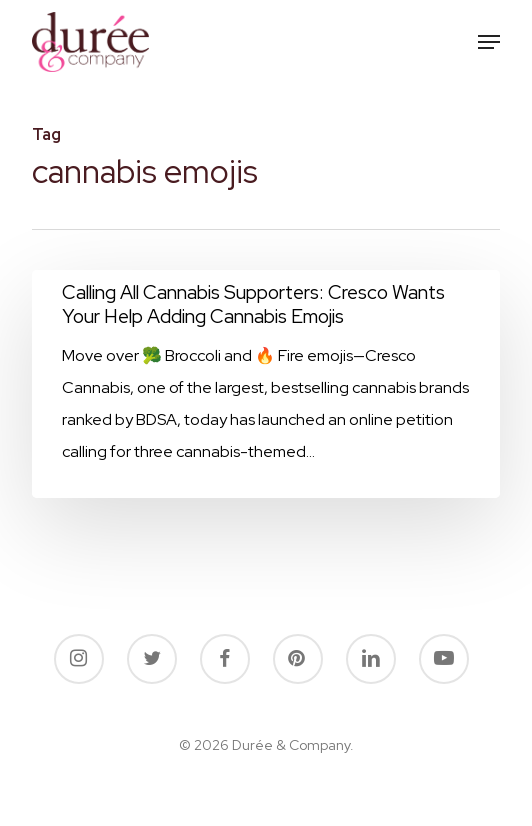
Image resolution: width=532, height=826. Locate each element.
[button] (489, 42)
